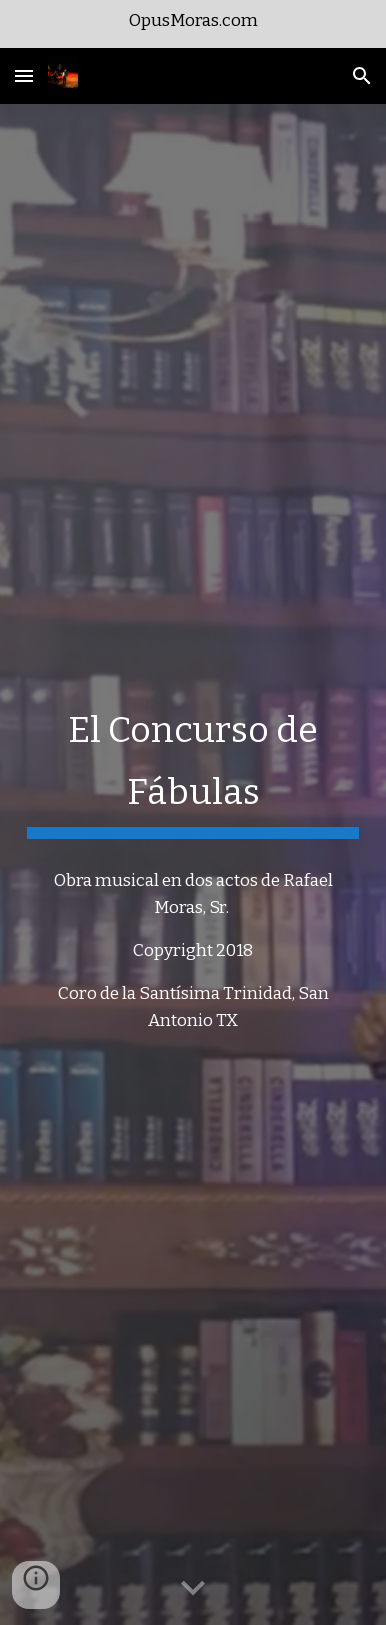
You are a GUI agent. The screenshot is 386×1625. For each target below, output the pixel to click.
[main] (193, 766)
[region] (193, 24)
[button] (24, 75)
